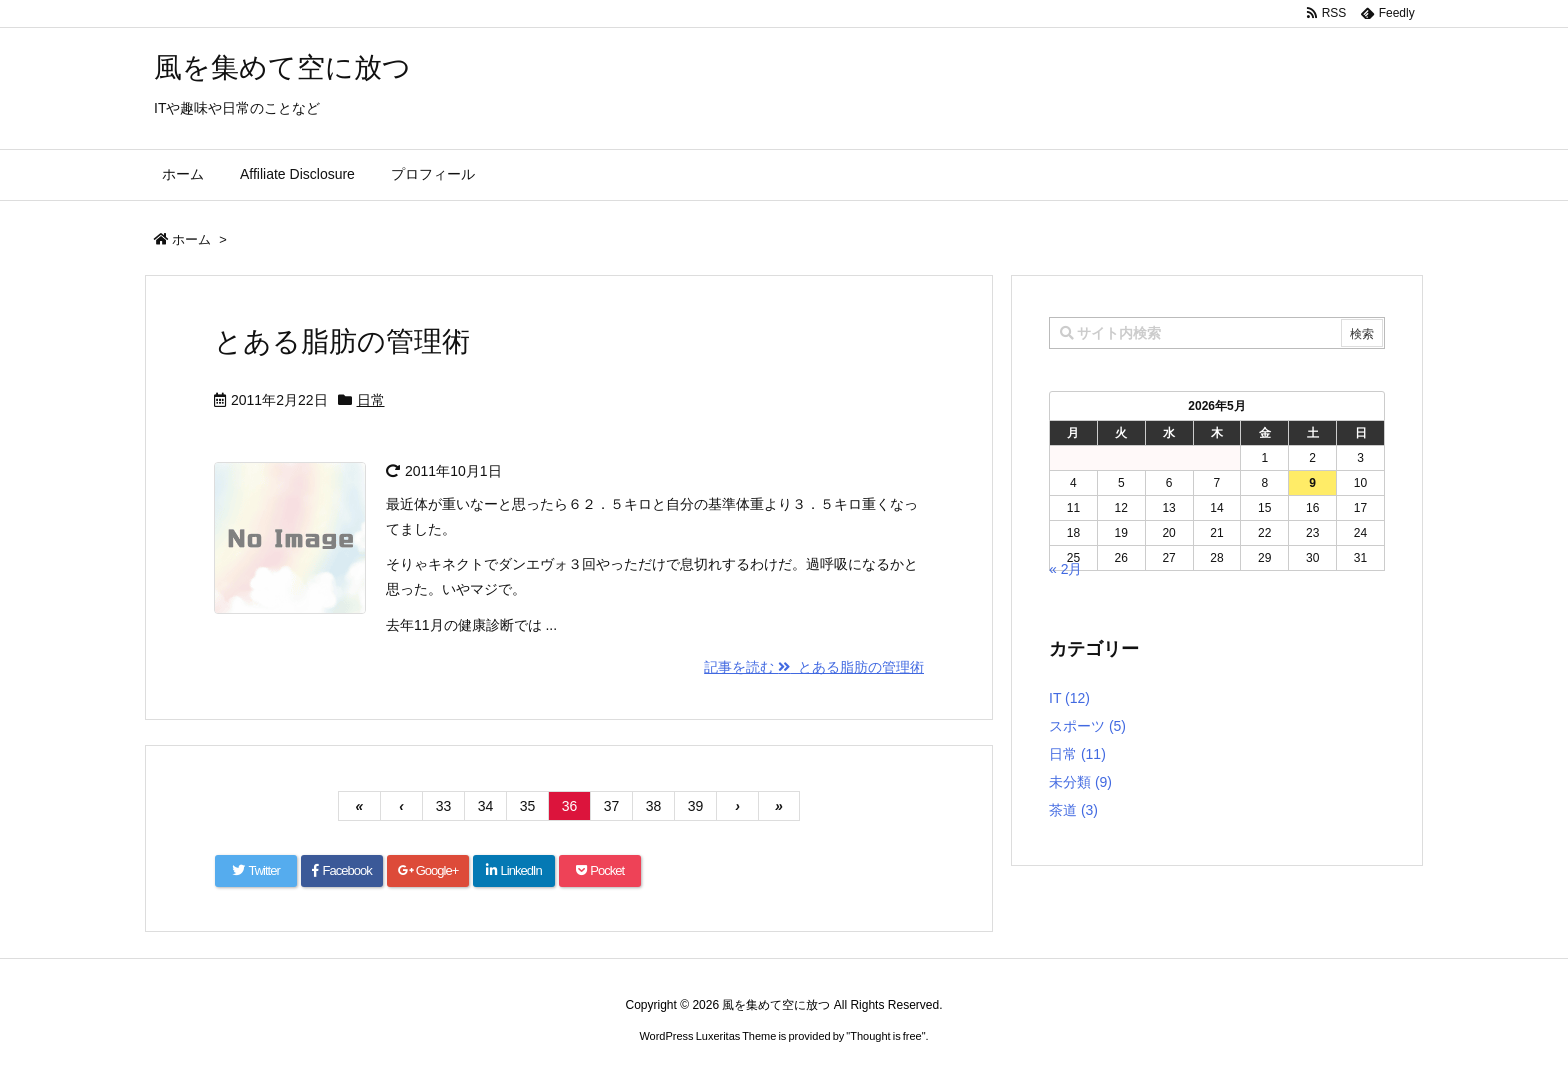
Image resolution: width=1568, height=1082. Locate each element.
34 (486, 806)
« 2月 (1065, 569)
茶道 (1073, 810)
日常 (371, 400)
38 (654, 806)
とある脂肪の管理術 (342, 341)
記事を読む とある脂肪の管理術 (814, 667)
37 (612, 806)
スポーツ (1087, 726)
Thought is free (885, 1036)
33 (444, 806)
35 (528, 806)
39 (696, 806)
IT (1069, 698)
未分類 (1080, 782)
